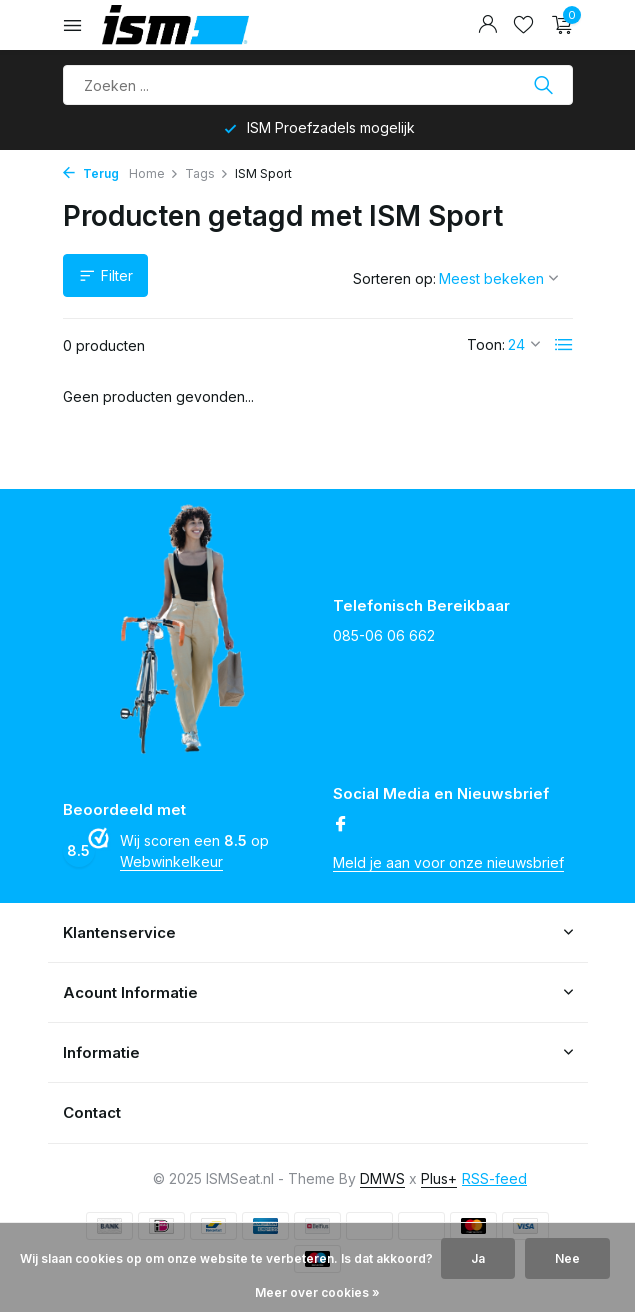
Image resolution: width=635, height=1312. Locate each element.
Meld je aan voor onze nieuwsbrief (448, 862)
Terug (91, 173)
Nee (567, 1258)
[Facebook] (341, 825)
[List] (564, 345)
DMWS (382, 1178)
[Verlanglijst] (523, 25)
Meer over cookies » (317, 1292)
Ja (478, 1258)
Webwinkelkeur (171, 861)
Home (154, 173)
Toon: (486, 344)
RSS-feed (494, 1178)
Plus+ (439, 1178)
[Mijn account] (487, 25)
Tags (207, 173)
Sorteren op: (394, 278)
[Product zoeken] (318, 85)
